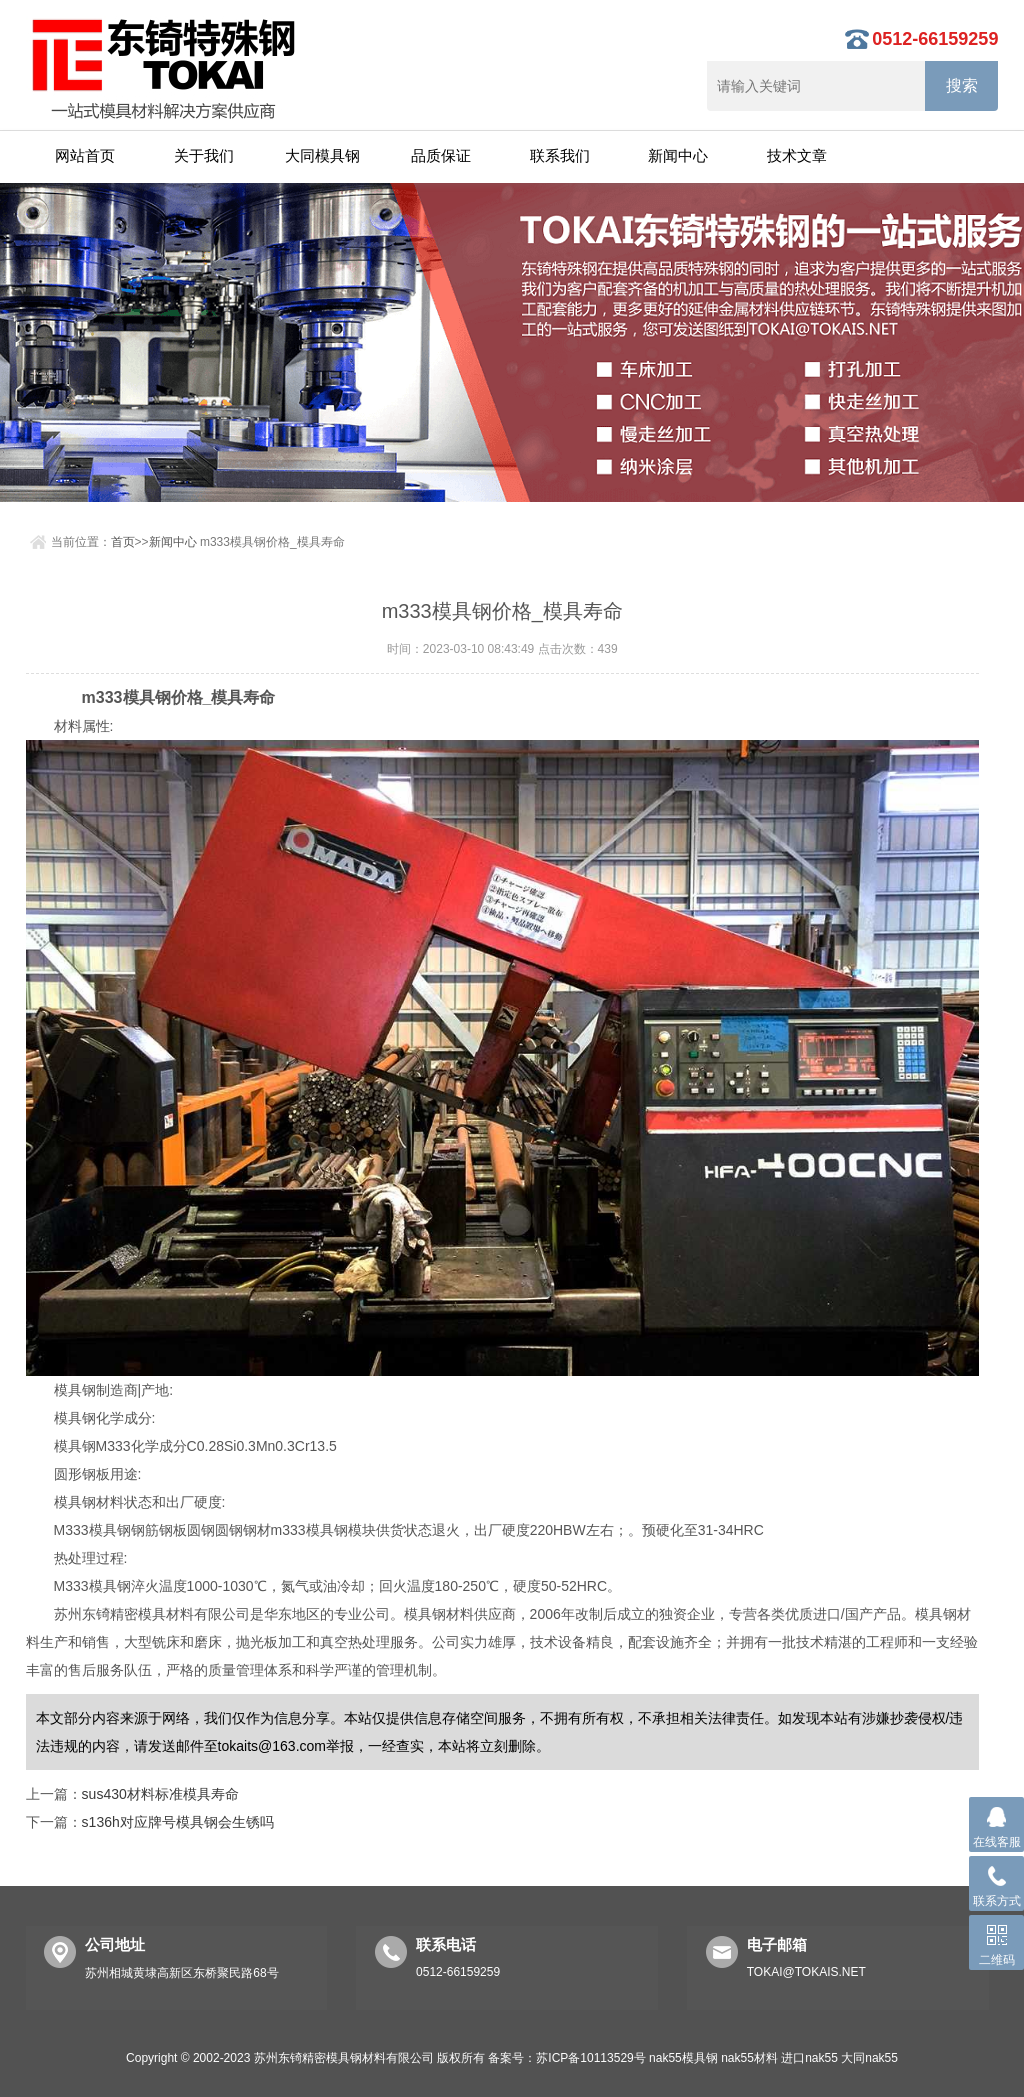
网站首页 (85, 155)
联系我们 (560, 155)
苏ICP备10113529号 (590, 2058)
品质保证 (441, 155)
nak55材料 (749, 2058)
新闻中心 (678, 155)
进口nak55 (809, 2058)
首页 (123, 542)
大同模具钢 (322, 155)
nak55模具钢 (683, 2058)
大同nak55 (869, 2058)
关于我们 (204, 155)
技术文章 (797, 155)
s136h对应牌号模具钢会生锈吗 (178, 1822)
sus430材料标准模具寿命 (160, 1794)
